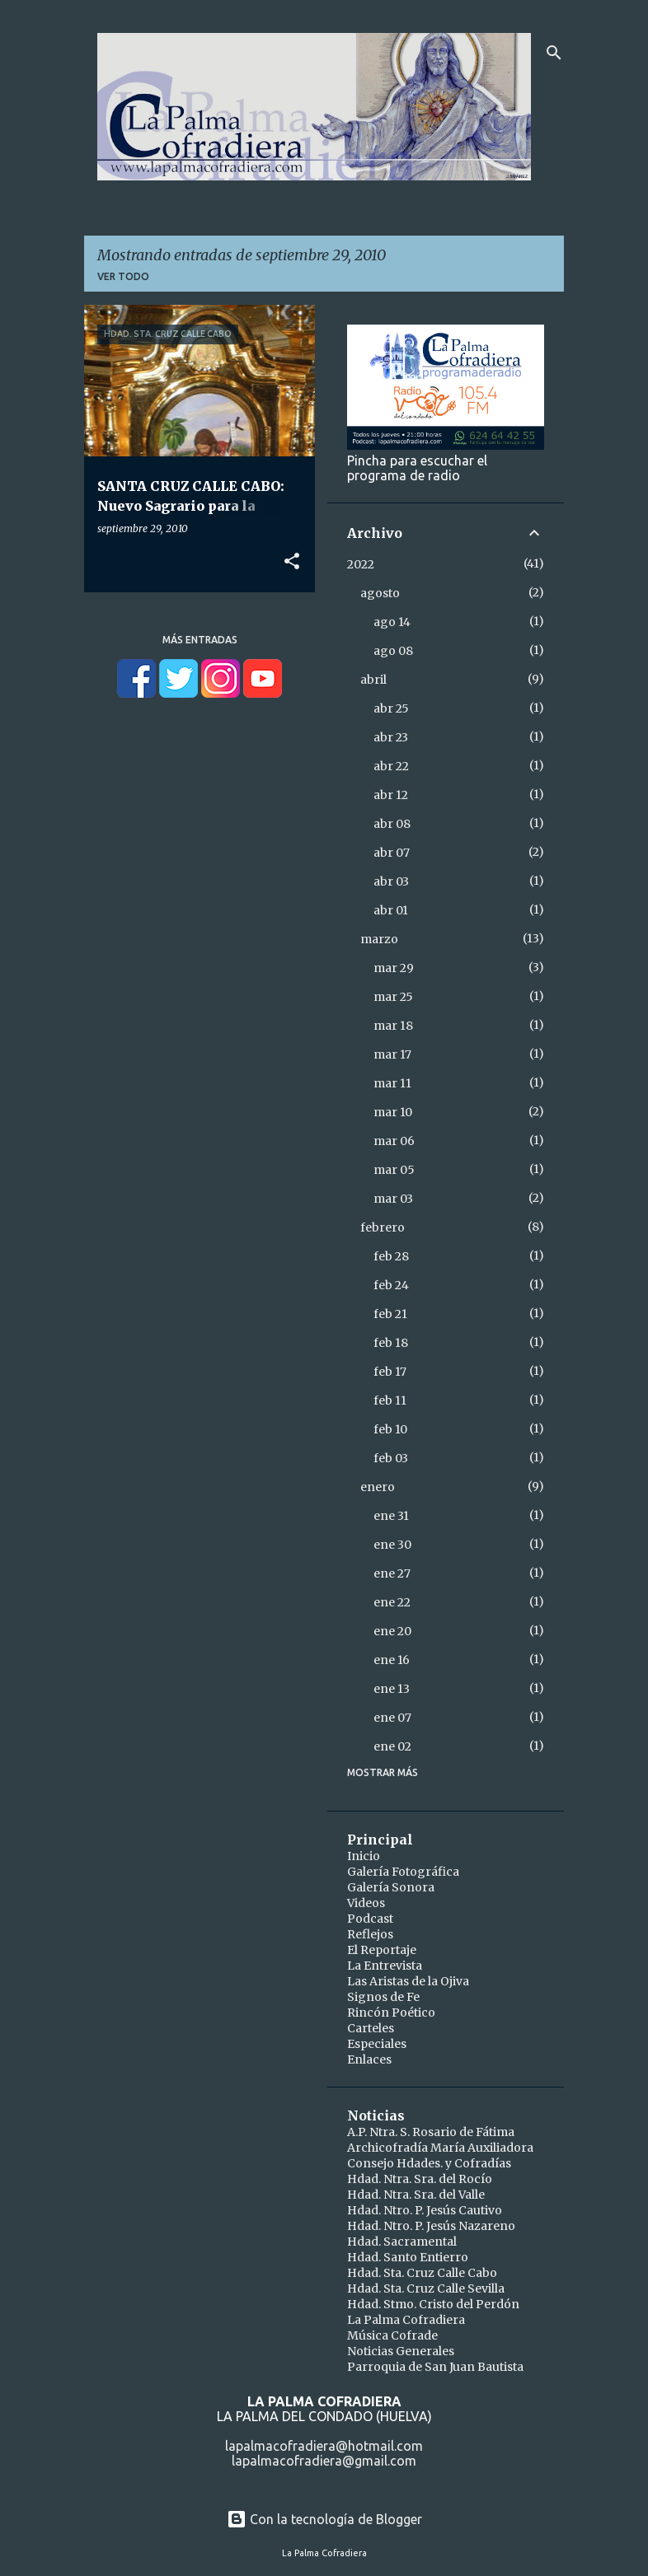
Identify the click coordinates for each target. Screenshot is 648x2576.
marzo (379, 939)
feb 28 (391, 1256)
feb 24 (391, 1285)
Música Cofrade (392, 2335)
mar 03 (393, 1198)
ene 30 (392, 1544)
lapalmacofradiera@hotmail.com (324, 2445)
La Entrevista (384, 1965)
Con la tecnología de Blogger (324, 2519)
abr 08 (392, 823)
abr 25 (391, 708)
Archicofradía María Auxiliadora (440, 2147)
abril (373, 679)
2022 (360, 564)
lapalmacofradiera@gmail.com (324, 2460)
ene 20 (392, 1631)
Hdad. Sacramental (402, 2241)
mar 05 (394, 1169)
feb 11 (389, 1400)
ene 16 (391, 1660)
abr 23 (390, 737)
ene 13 (391, 1688)
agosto (380, 593)
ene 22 (392, 1602)
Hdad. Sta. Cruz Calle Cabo (422, 2272)
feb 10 (390, 1429)
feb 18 (390, 1342)
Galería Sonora (390, 1887)
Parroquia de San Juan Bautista (435, 2366)
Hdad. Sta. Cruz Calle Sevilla (426, 2288)
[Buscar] (554, 52)
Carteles (370, 2028)
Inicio (363, 1856)
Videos (366, 1903)
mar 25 (393, 996)
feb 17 (389, 1371)
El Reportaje (381, 1950)
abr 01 (390, 910)
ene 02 (392, 1746)
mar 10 (392, 1112)
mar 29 (393, 968)
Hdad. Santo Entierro (407, 2257)
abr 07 (391, 852)
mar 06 (394, 1141)
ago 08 (393, 650)
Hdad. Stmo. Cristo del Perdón (433, 2304)
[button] (292, 562)
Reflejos (370, 1934)
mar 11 (392, 1083)
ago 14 (392, 622)
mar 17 (392, 1054)
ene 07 (392, 1717)
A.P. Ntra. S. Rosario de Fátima (430, 2132)
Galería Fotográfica (403, 1871)
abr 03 (391, 881)
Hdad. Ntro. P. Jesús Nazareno (431, 2225)
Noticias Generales (400, 2351)
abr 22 (391, 766)
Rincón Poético (391, 2012)
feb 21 (390, 1314)
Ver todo (123, 276)
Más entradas (199, 639)
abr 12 (390, 795)
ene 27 (392, 1573)
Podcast (370, 1918)
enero (377, 1487)
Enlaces (369, 2059)
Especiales (376, 2043)
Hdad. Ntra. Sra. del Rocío (419, 2179)
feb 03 (390, 1458)
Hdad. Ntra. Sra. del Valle (416, 2194)
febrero (382, 1227)
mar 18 (393, 1025)
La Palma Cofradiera (406, 2319)
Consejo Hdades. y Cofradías (429, 2163)
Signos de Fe (383, 1996)
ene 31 (391, 1515)
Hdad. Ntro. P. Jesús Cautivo (424, 2210)
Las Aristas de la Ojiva (408, 1981)
